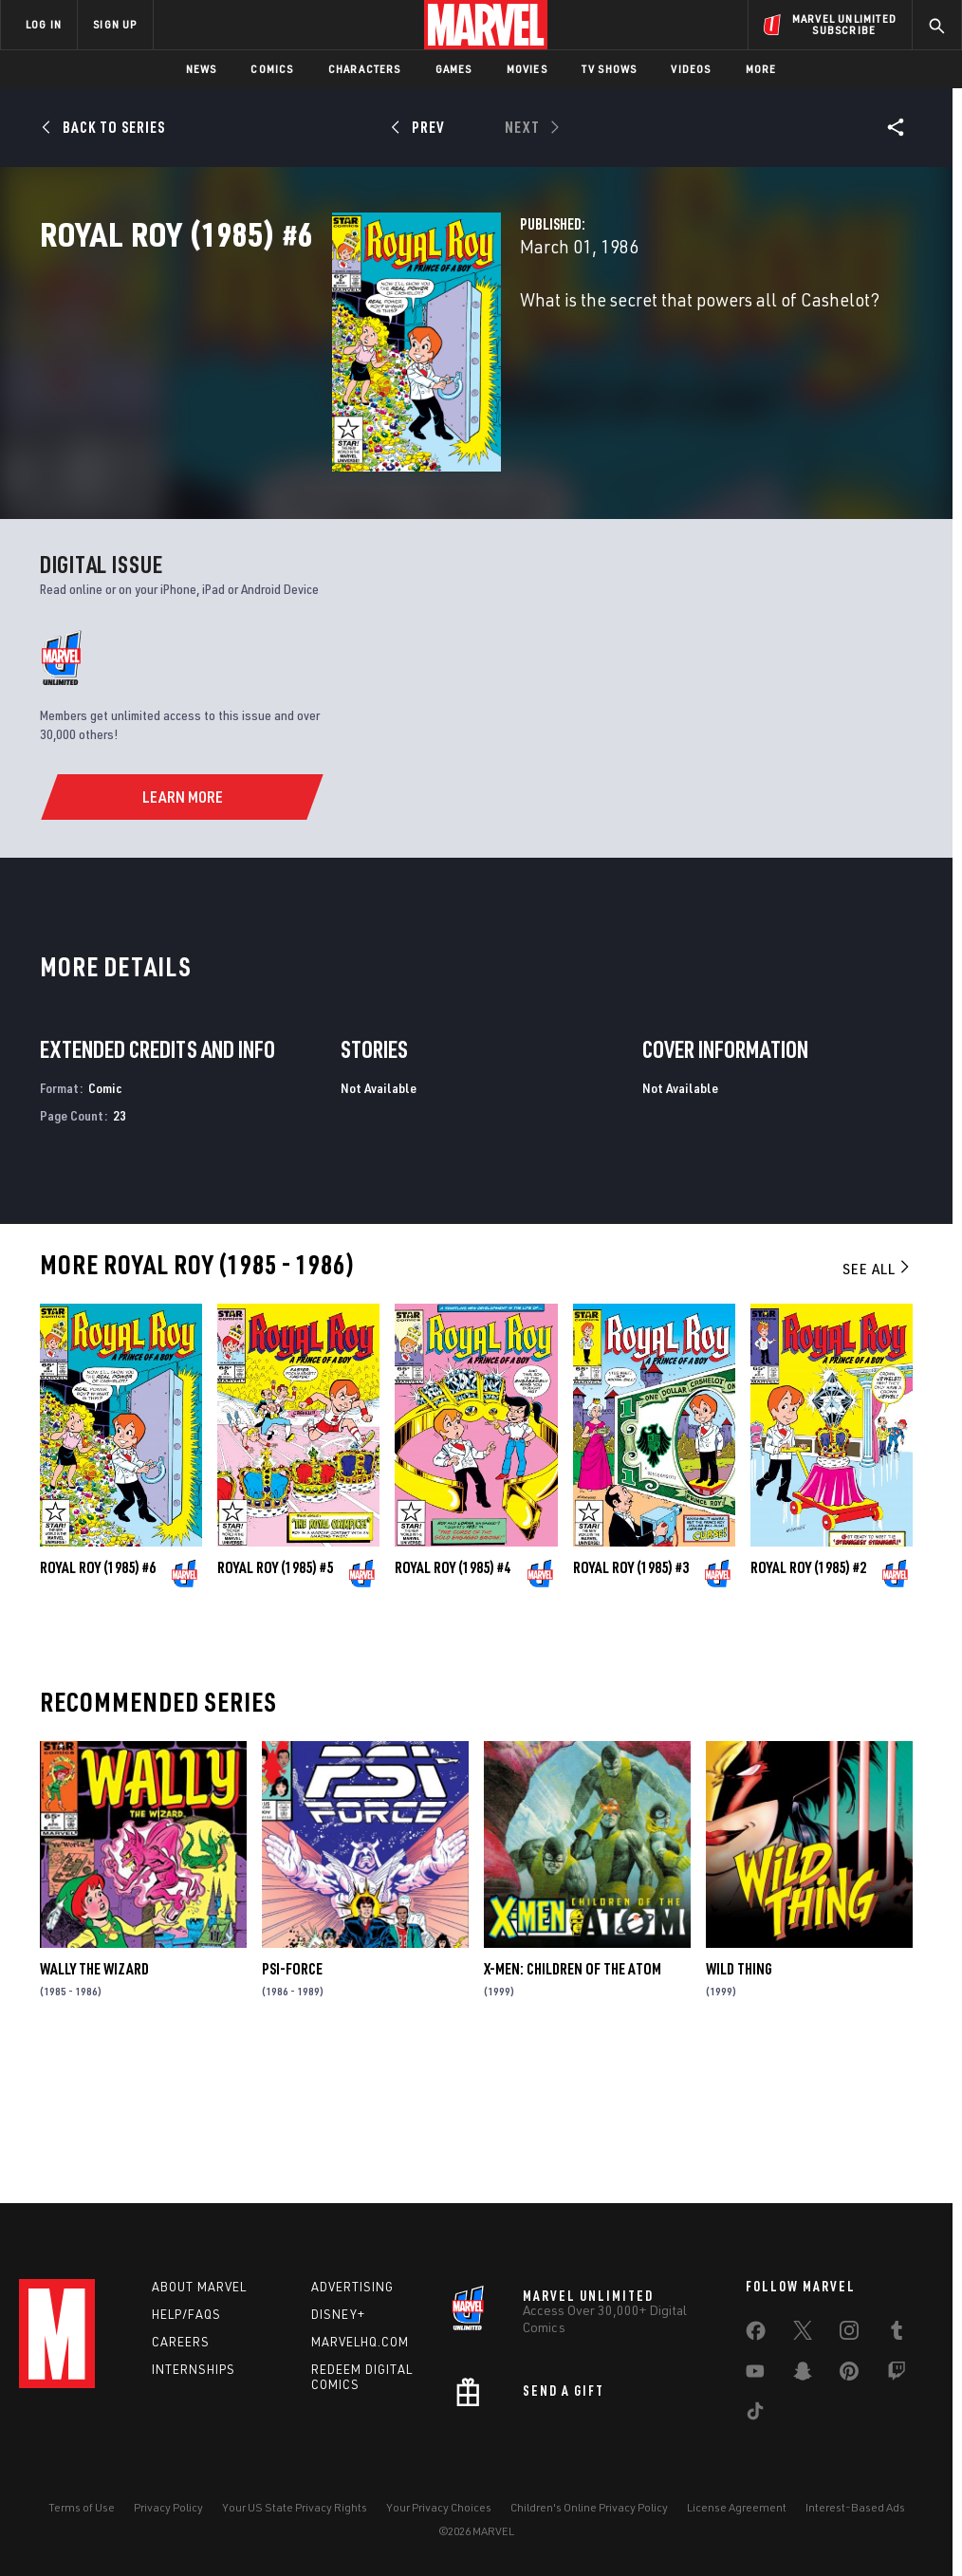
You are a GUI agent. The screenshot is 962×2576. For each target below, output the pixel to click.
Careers (181, 2341)
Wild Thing (739, 2103)
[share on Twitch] (896, 2374)
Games (453, 69)
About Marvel (199, 2286)
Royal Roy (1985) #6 (98, 1703)
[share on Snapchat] (802, 2374)
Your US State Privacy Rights (294, 2507)
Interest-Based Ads (855, 2507)
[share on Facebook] (756, 2335)
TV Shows (610, 69)
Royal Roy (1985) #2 (808, 1703)
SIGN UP (115, 24)
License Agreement (736, 2507)
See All (877, 1403)
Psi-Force (292, 2103)
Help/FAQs (186, 2314)
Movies (527, 69)
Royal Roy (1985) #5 (275, 1703)
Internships (193, 2369)
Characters (364, 69)
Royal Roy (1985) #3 (631, 1703)
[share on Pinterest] (849, 2374)
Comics (271, 69)
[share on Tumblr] (896, 2334)
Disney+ (338, 2314)
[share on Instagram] (849, 2334)
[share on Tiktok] (755, 2414)
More (761, 69)
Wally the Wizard (94, 2103)
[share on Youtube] (755, 2374)
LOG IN (44, 24)
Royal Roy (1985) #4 (452, 1703)
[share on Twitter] (802, 2334)
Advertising (352, 2286)
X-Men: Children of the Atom (572, 2103)
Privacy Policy (168, 2507)
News (201, 69)
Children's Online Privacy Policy (589, 2507)
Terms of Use (81, 2507)
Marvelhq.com (360, 2341)
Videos (691, 69)
